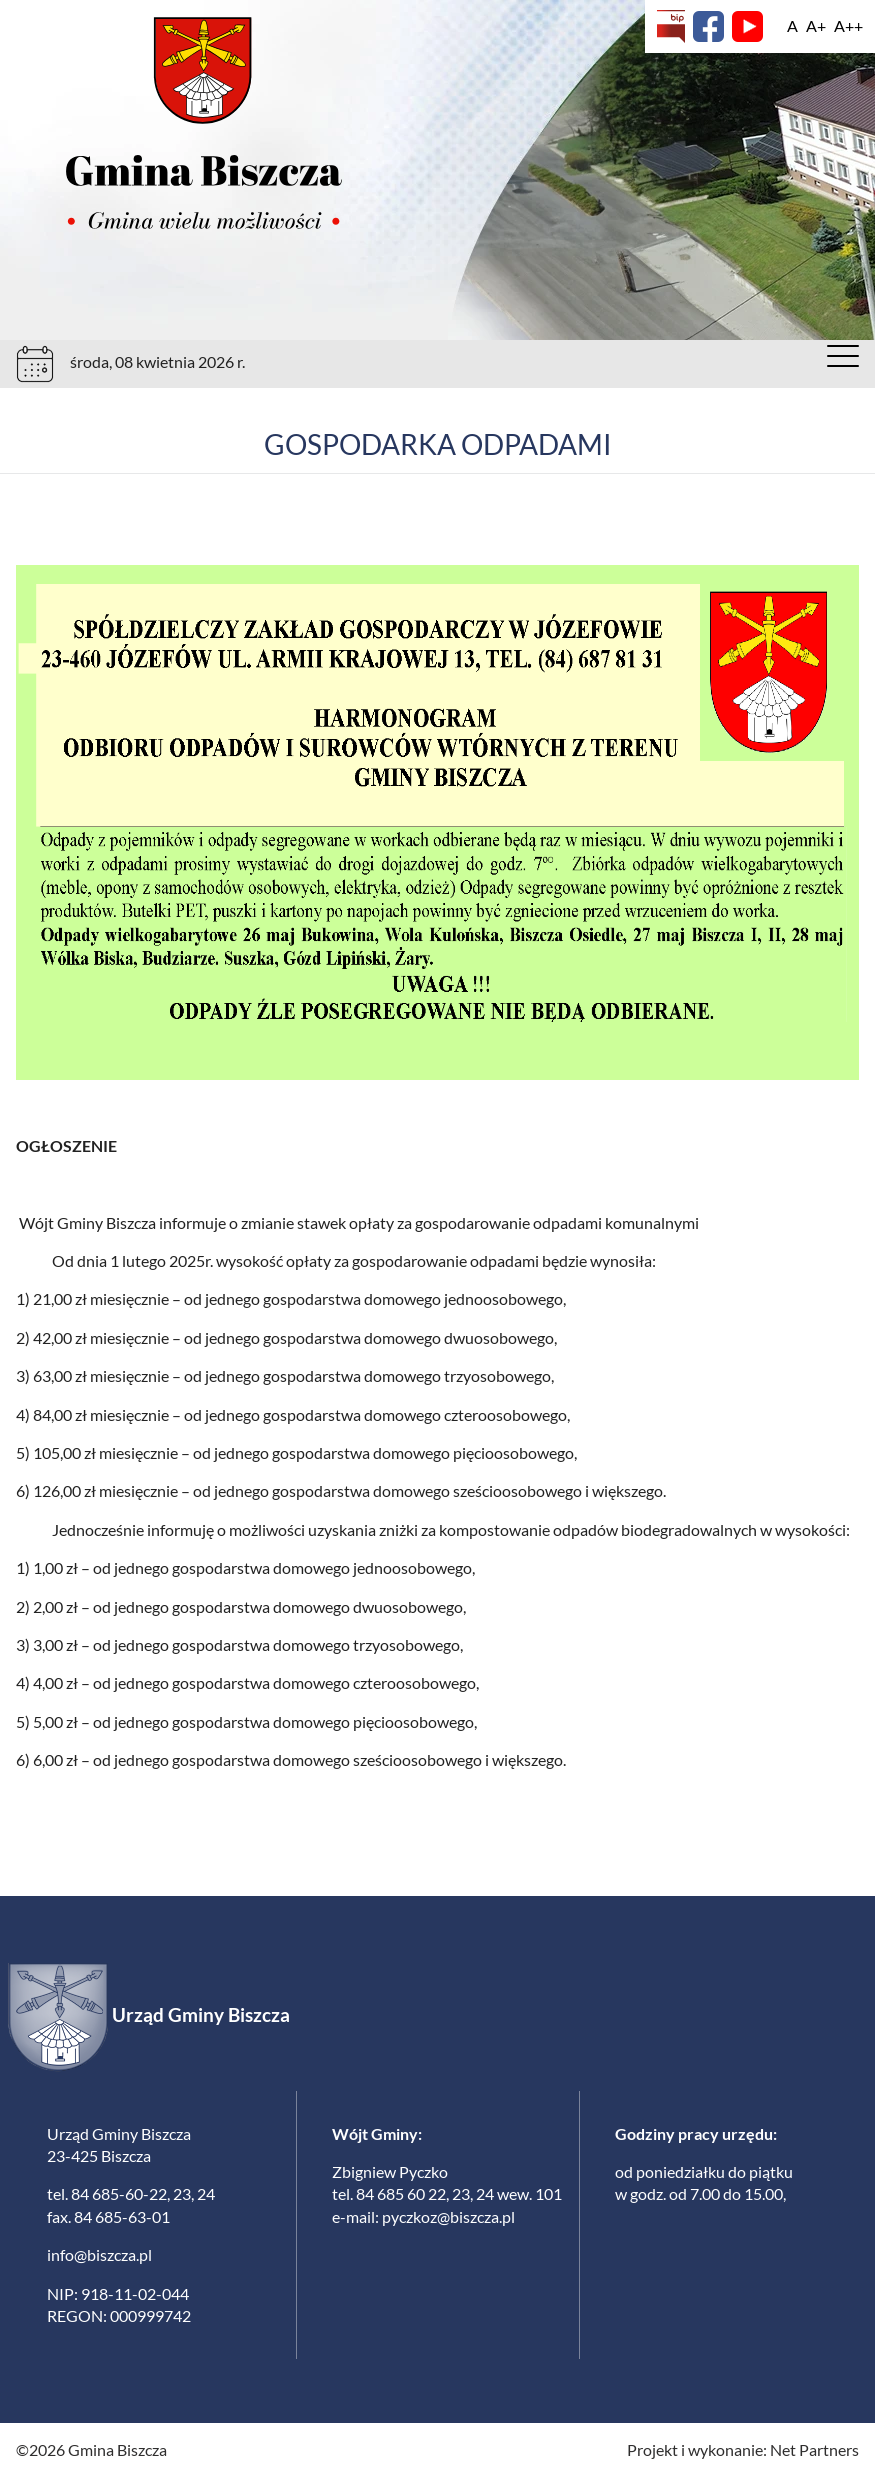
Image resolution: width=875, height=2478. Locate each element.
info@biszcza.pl (99, 2254)
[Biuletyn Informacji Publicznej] (671, 26)
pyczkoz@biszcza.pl (448, 2216)
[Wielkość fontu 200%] (848, 26)
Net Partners (814, 2449)
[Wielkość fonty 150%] (816, 26)
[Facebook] (708, 26)
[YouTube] (747, 26)
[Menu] (843, 361)
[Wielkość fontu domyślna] (792, 26)
